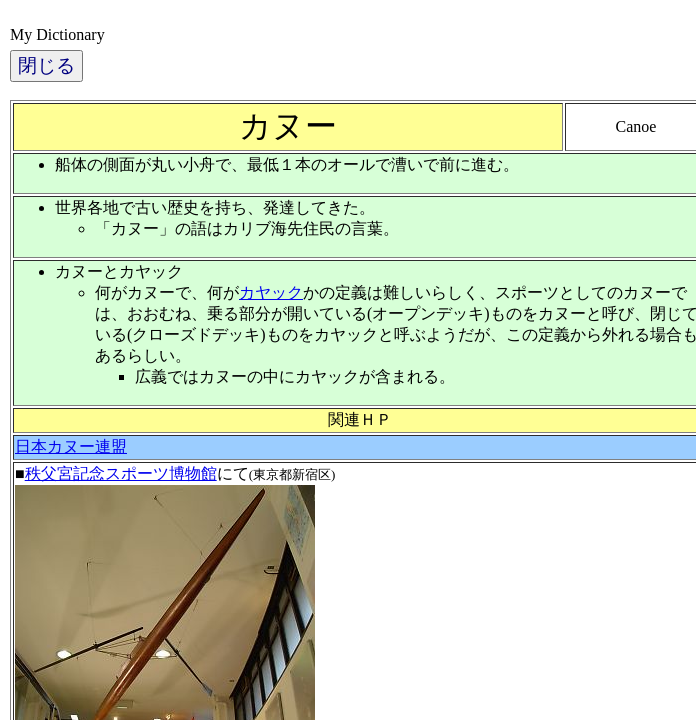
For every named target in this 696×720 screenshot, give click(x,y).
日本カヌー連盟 (71, 446)
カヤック (271, 292)
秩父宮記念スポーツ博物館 (121, 473)
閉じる (46, 65)
